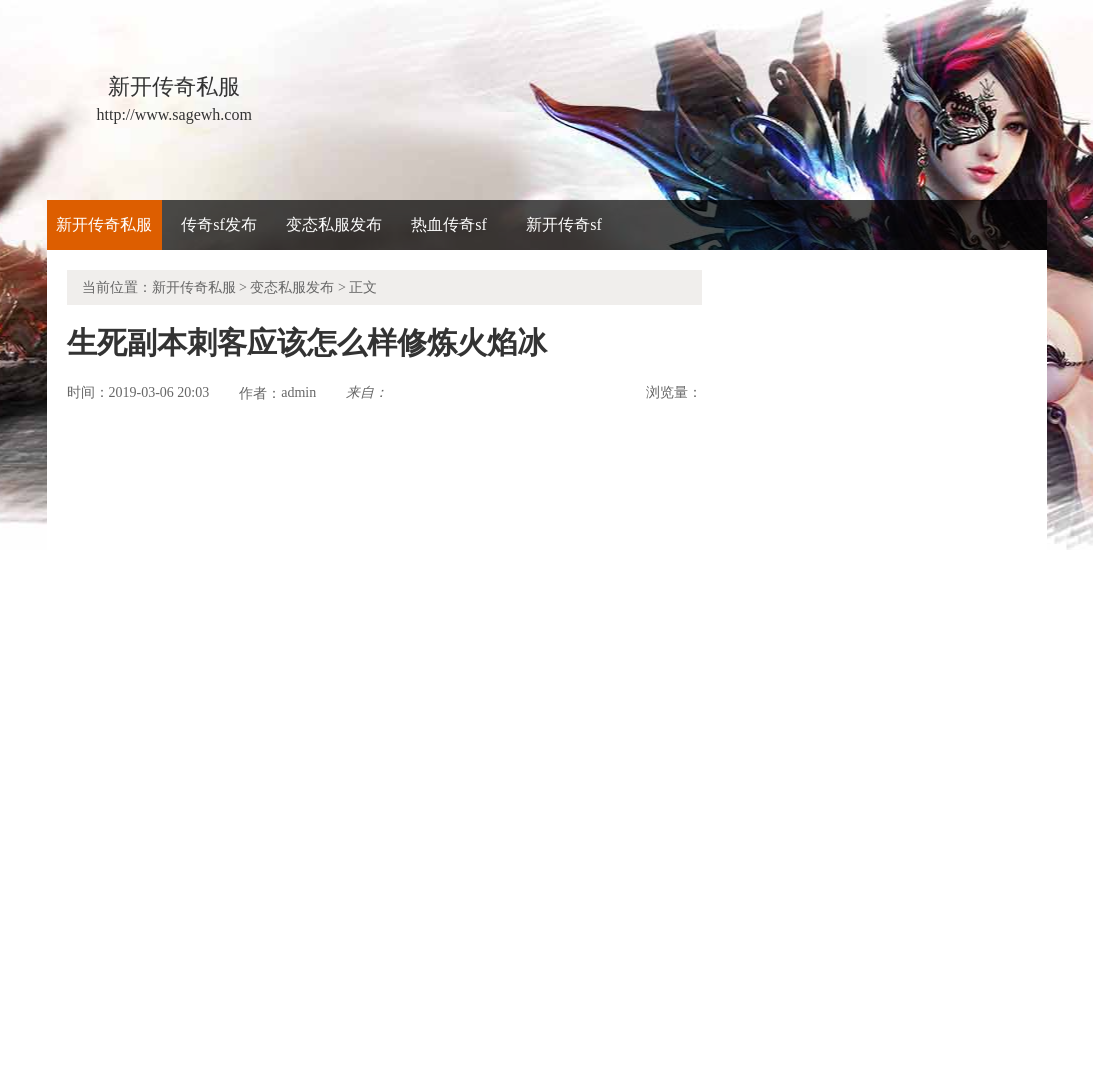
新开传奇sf (564, 224)
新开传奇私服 (104, 224)
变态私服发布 (334, 224)
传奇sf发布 (219, 224)
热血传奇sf (449, 224)
